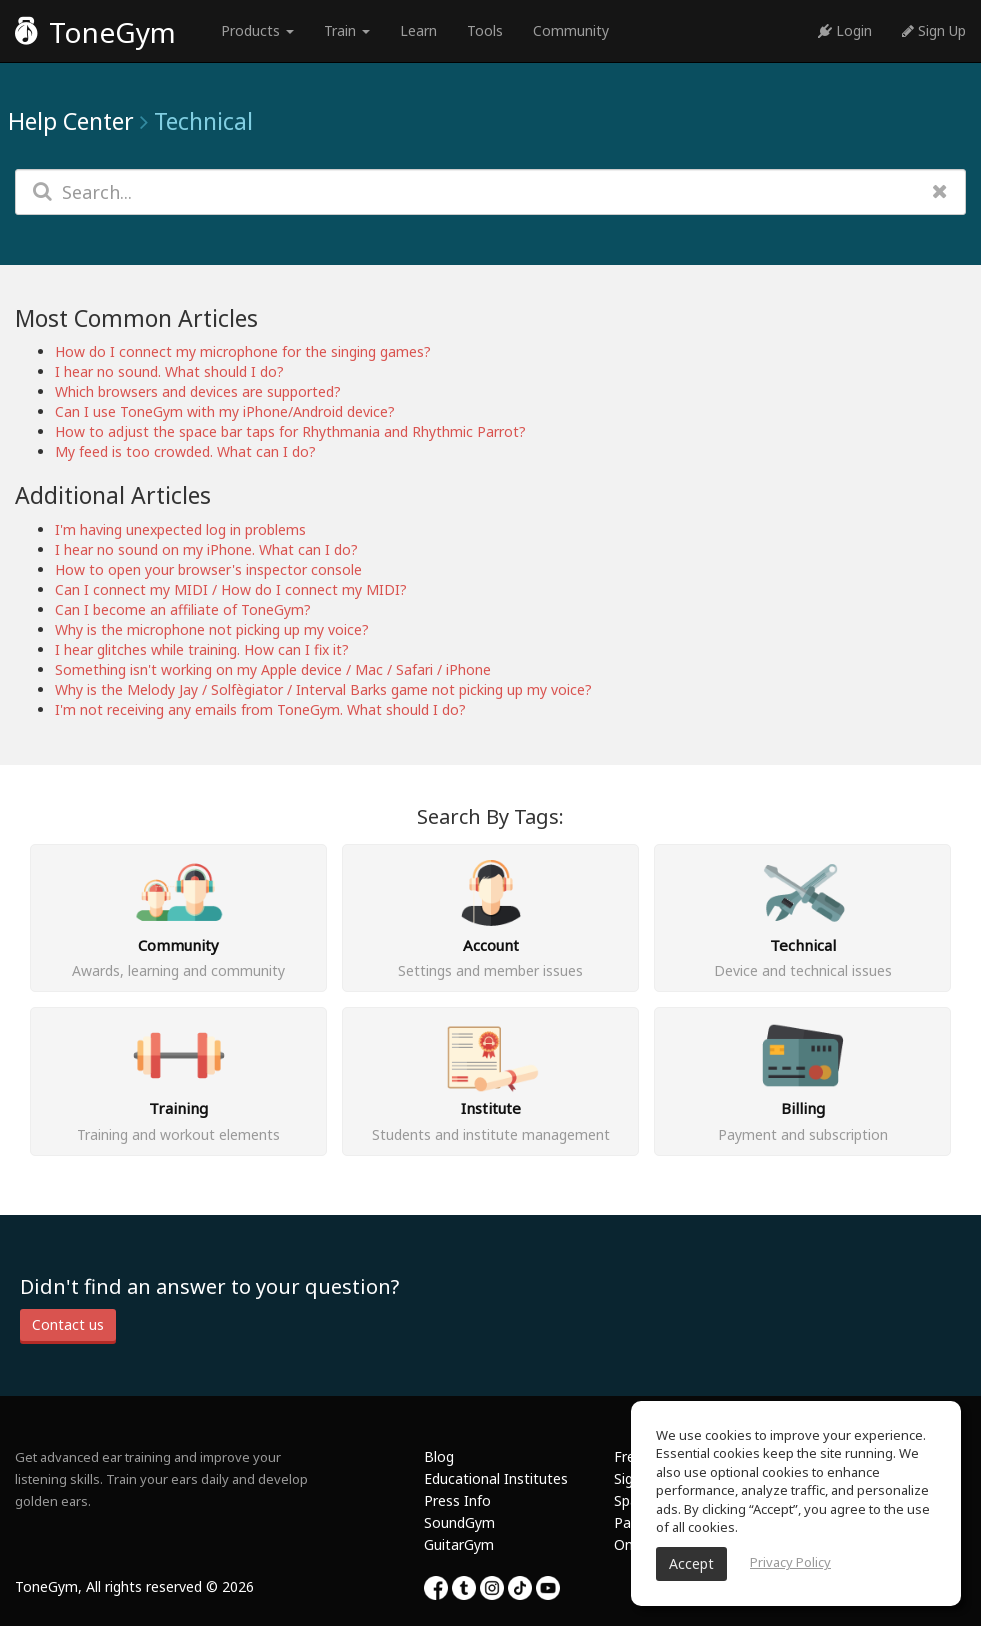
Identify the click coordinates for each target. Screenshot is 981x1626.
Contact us (68, 1324)
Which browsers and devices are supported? (198, 391)
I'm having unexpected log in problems (180, 529)
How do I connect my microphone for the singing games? (243, 351)
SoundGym (459, 1522)
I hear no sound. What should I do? (169, 371)
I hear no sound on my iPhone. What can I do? (206, 549)
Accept (691, 1563)
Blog (439, 1456)
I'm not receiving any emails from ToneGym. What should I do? (260, 709)
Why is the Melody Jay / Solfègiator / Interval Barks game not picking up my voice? (323, 689)
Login (845, 30)
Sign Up (934, 30)
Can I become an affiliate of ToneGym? (183, 609)
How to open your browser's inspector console (208, 569)
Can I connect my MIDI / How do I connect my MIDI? (231, 589)
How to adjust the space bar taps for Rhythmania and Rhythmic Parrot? (290, 431)
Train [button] (347, 30)
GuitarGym (459, 1544)
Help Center (71, 121)
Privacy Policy (790, 1562)
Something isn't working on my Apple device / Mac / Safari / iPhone (273, 669)
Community (571, 30)
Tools (485, 30)
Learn (418, 30)
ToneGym (95, 32)
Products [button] (257, 30)
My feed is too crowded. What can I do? (185, 451)
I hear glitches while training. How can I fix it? (202, 649)
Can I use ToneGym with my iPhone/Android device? (225, 411)
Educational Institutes (496, 1478)
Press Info (457, 1500)
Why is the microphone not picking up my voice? (212, 629)
